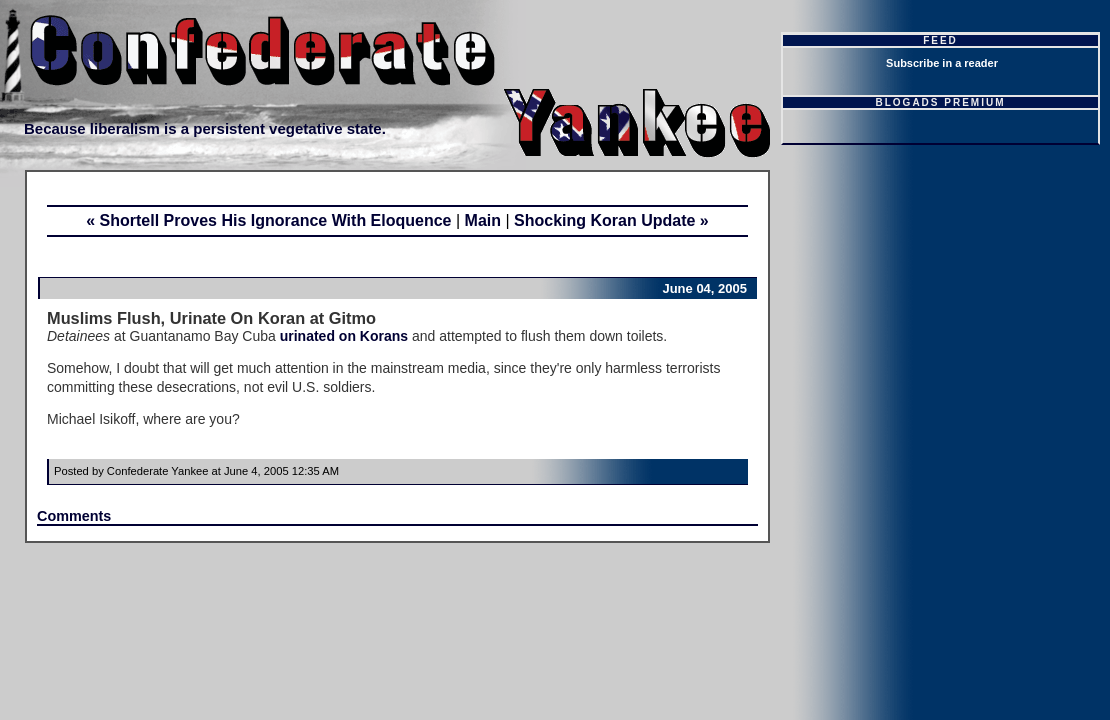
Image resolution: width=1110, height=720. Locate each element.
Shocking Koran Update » (611, 220)
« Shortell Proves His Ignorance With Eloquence (268, 220)
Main (483, 220)
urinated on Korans (344, 336)
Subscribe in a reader (942, 63)
